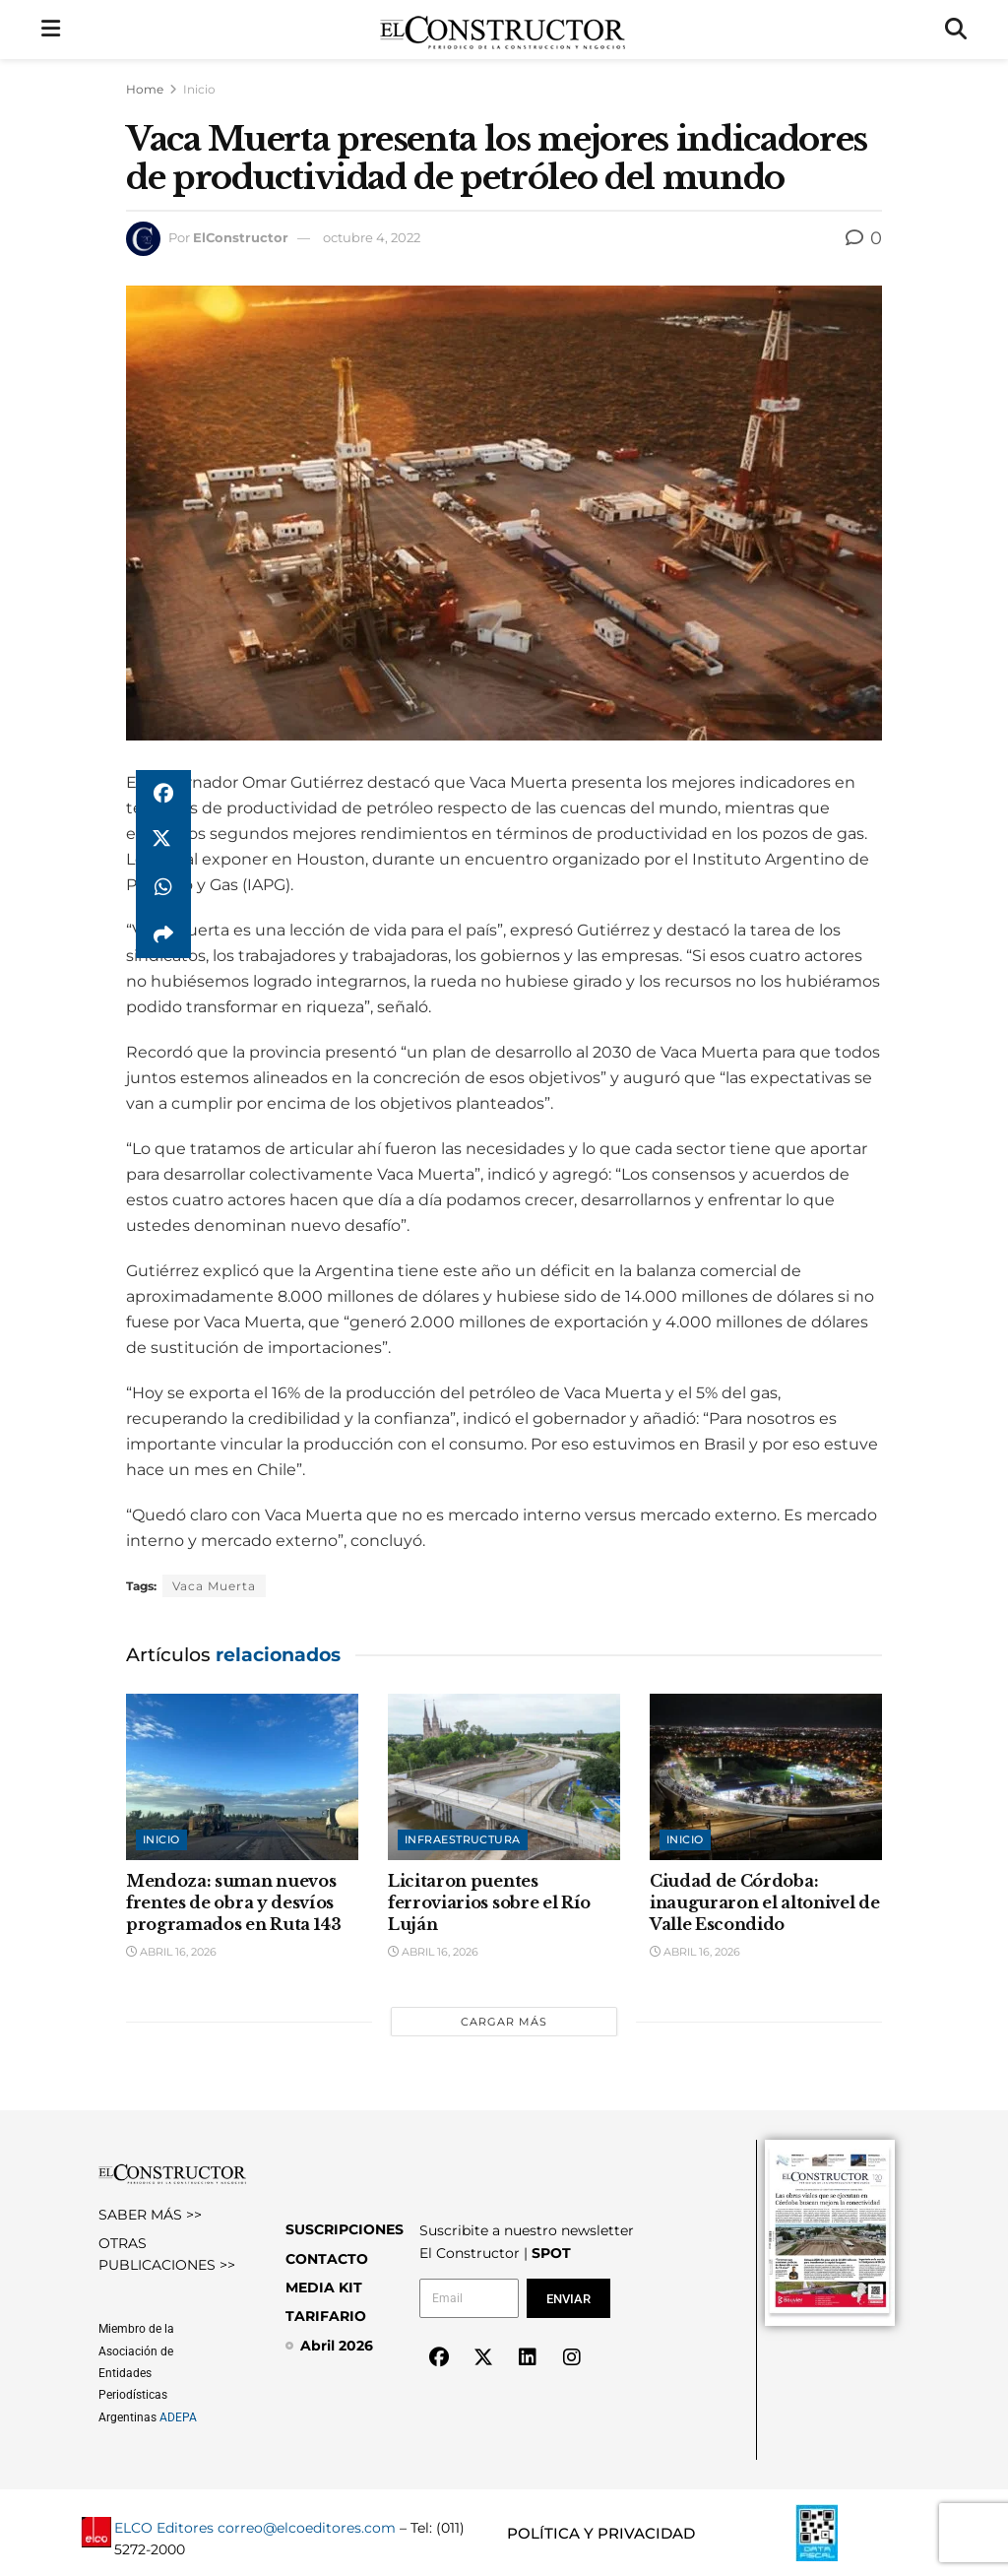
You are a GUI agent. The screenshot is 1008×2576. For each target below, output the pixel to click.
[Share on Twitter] (163, 841)
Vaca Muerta (214, 1585)
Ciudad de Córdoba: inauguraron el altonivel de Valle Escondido (764, 1903)
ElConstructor (240, 237)
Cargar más (504, 2022)
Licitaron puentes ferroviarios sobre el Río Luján (489, 1903)
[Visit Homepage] (502, 29)
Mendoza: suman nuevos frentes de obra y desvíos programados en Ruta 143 (234, 1903)
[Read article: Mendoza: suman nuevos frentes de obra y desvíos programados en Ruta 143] (242, 1777)
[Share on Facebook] (163, 793)
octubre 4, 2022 (371, 237)
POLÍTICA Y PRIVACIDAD (601, 2533)
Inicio (199, 89)
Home (144, 89)
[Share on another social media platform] (163, 935)
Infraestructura (463, 1839)
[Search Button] (956, 29)
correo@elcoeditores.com (307, 2528)
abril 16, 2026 (171, 1952)
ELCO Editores (164, 2528)
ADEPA (178, 2417)
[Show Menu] (50, 29)
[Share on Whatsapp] (163, 888)
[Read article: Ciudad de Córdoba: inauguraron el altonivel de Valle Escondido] (766, 1777)
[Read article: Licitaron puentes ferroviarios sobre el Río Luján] (504, 1777)
